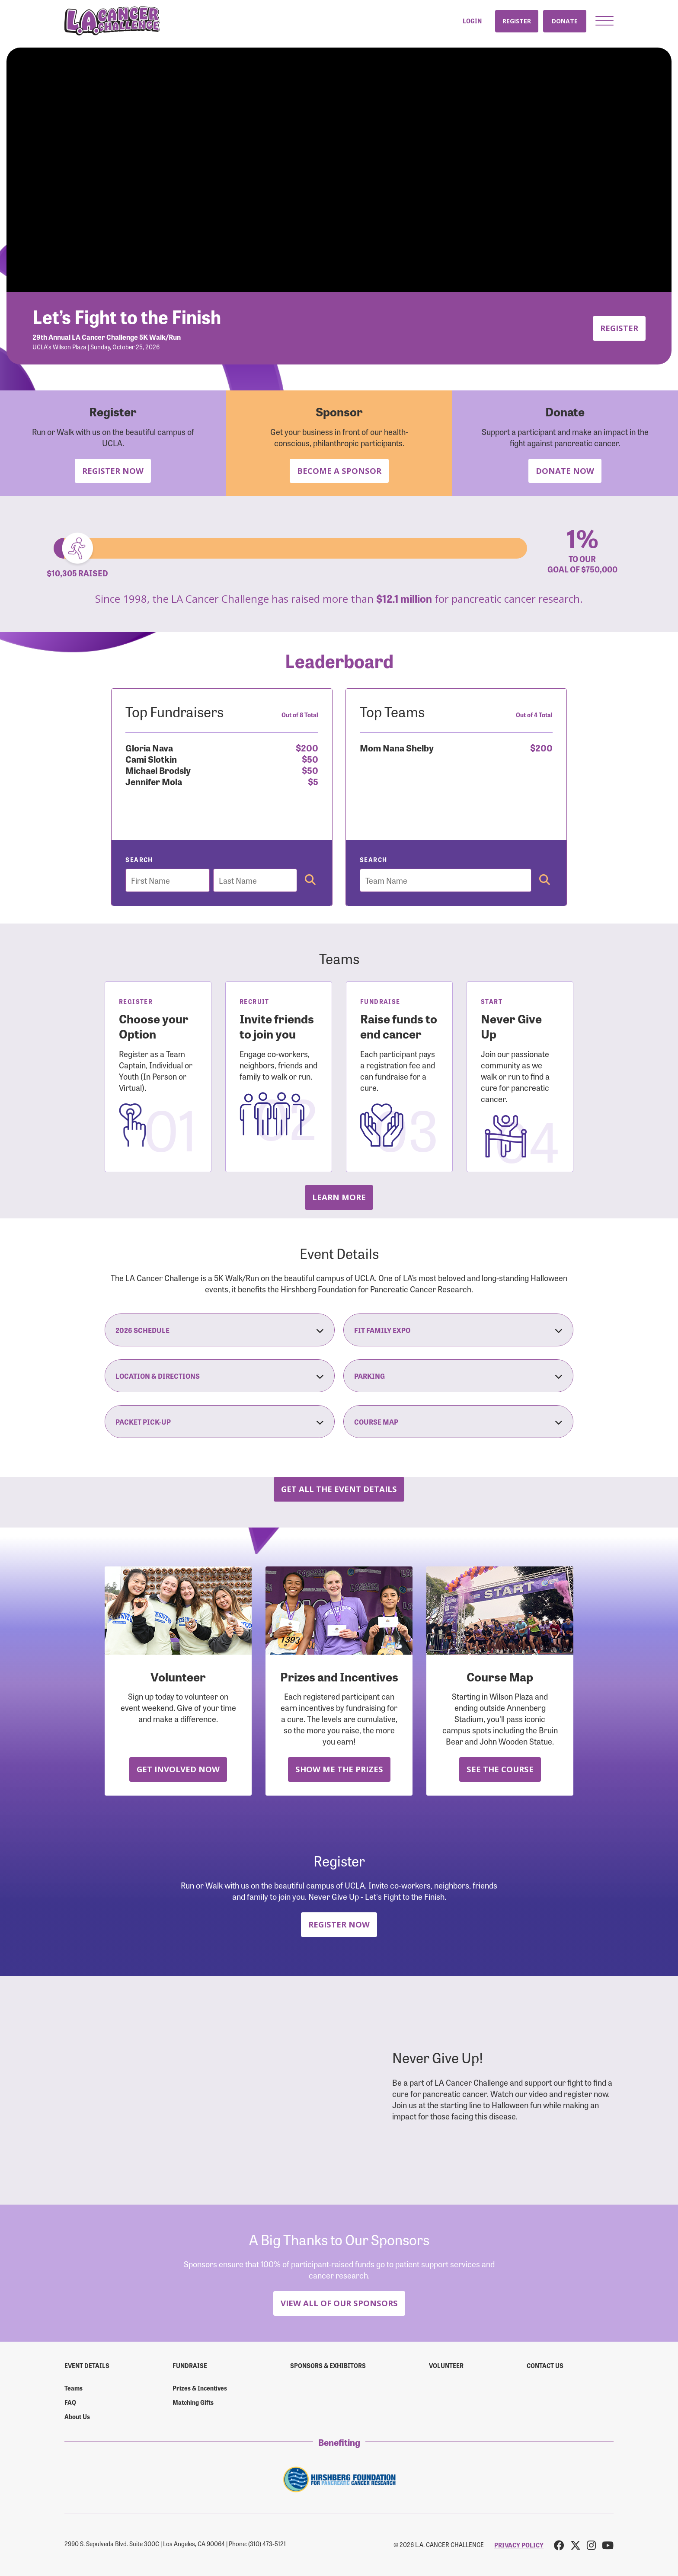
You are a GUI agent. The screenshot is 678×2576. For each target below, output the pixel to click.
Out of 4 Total (534, 714)
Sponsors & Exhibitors (328, 2365)
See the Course (500, 1769)
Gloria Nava (149, 747)
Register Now (113, 470)
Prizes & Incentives (200, 2388)
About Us (77, 2416)
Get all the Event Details (339, 1488)
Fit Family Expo (458, 1330)
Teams (73, 2388)
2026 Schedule (219, 1330)
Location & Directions (219, 1375)
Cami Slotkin (151, 758)
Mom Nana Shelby (397, 747)
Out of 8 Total (299, 714)
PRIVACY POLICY (519, 2545)
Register (516, 21)
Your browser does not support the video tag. (339, 170)
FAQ (70, 2402)
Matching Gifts (193, 2402)
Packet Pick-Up (219, 1421)
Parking (458, 1375)
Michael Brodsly (158, 770)
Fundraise (190, 2365)
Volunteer (446, 2365)
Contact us (545, 2365)
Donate (565, 21)
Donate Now (565, 470)
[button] (604, 21)
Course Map (458, 1421)
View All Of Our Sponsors (339, 2303)
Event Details (86, 2365)
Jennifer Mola (153, 781)
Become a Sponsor (339, 470)
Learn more (339, 1197)
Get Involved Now (178, 1769)
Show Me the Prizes (339, 1769)
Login (472, 21)
